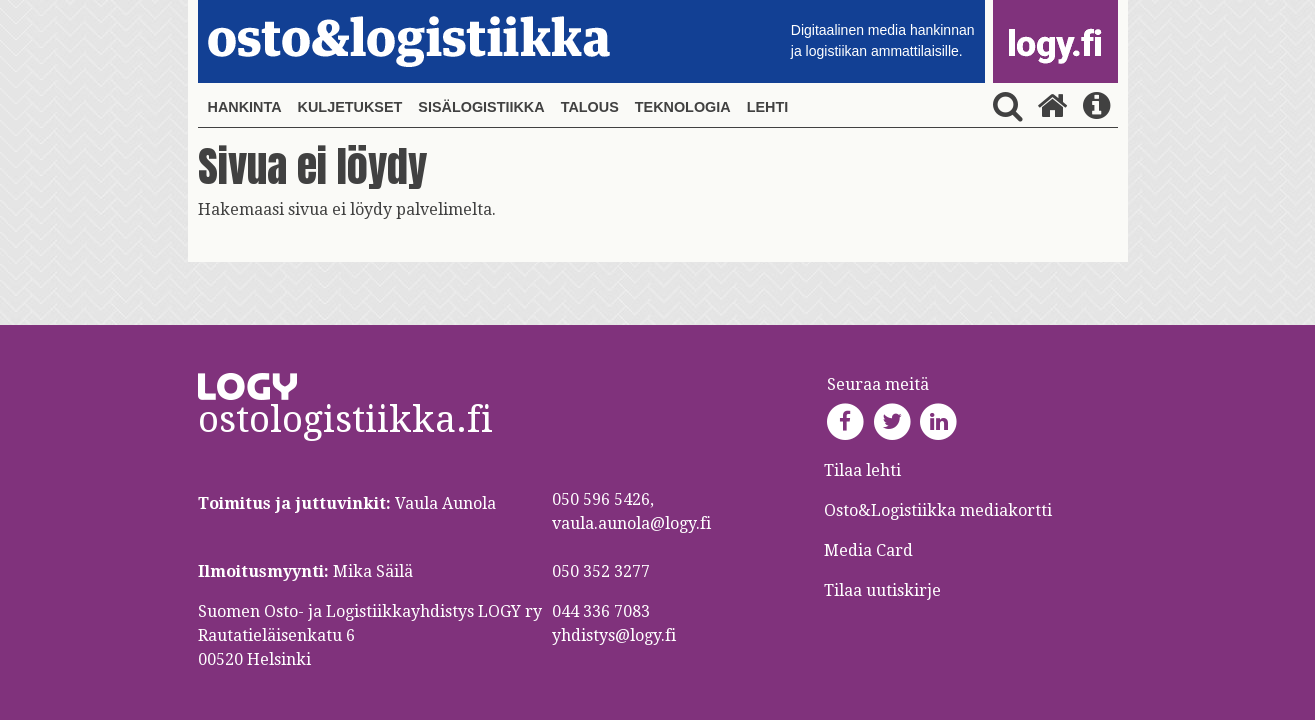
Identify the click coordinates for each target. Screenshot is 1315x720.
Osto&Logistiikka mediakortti (938, 510)
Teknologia (683, 107)
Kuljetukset (350, 107)
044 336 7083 (601, 611)
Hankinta (245, 107)
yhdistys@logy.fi (614, 635)
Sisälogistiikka (481, 107)
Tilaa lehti (862, 470)
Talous (590, 107)
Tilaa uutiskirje (882, 590)
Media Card (870, 550)
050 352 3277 (601, 571)
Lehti (768, 107)
